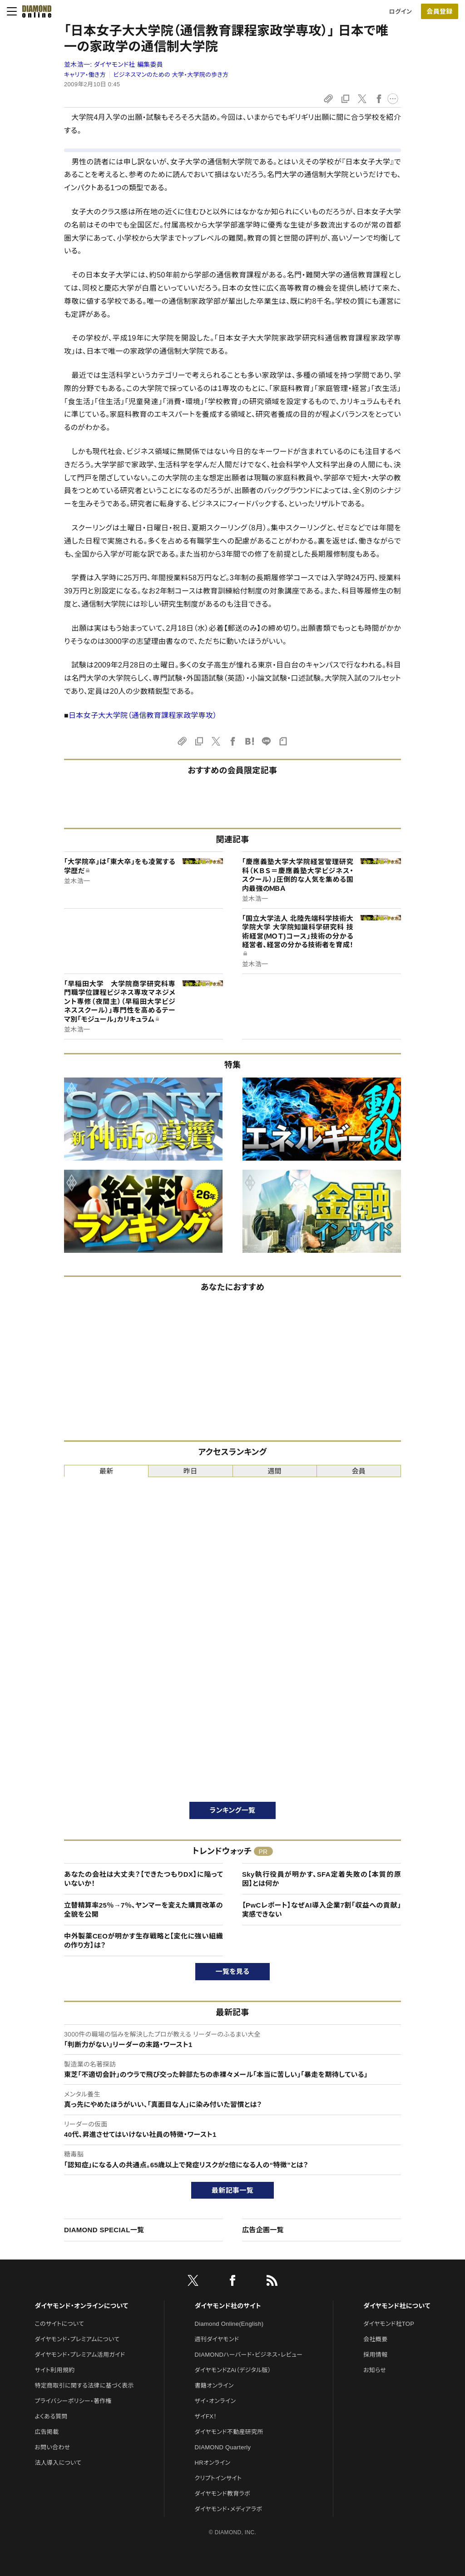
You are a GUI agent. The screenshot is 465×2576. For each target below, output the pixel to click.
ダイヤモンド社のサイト (228, 2305)
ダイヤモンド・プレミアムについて (77, 2339)
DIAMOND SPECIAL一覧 (104, 2230)
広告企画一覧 (263, 2230)
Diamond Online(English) (229, 2323)
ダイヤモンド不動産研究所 (229, 2431)
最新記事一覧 (232, 2190)
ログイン (400, 12)
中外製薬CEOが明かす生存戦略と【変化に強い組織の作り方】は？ (143, 1940)
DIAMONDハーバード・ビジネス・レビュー (249, 2354)
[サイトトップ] (36, 11)
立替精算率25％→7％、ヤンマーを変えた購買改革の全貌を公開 (143, 1909)
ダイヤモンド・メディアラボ (228, 2509)
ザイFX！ (206, 2416)
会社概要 (375, 2339)
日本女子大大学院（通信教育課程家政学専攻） (143, 715)
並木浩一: (113, 64)
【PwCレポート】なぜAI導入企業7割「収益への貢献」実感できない (321, 1909)
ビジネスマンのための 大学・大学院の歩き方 (171, 74)
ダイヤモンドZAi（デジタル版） (233, 2370)
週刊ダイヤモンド (217, 2339)
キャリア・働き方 (85, 74)
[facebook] (232, 2282)
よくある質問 (51, 2416)
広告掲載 (47, 2431)
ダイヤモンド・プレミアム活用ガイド (80, 2354)
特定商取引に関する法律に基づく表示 (84, 2385)
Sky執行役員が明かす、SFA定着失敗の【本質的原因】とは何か (321, 1878)
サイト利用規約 (54, 2370)
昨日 (190, 1471)
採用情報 (375, 2354)
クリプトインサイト (218, 2478)
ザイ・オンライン (215, 2401)
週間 (274, 1471)
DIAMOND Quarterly (223, 2447)
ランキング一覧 (233, 1810)
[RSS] (272, 2282)
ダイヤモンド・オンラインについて (81, 2305)
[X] (193, 2282)
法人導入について (58, 2462)
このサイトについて (59, 2323)
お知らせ (374, 2370)
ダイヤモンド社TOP (388, 2323)
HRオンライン (213, 2462)
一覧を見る (233, 1971)
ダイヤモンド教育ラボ (222, 2493)
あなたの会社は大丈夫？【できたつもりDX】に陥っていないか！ (143, 1878)
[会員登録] (439, 11)
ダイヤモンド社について (396, 2305)
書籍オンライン (214, 2385)
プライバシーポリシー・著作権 (73, 2401)
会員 (359, 1471)
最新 (106, 1471)
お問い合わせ (52, 2447)
